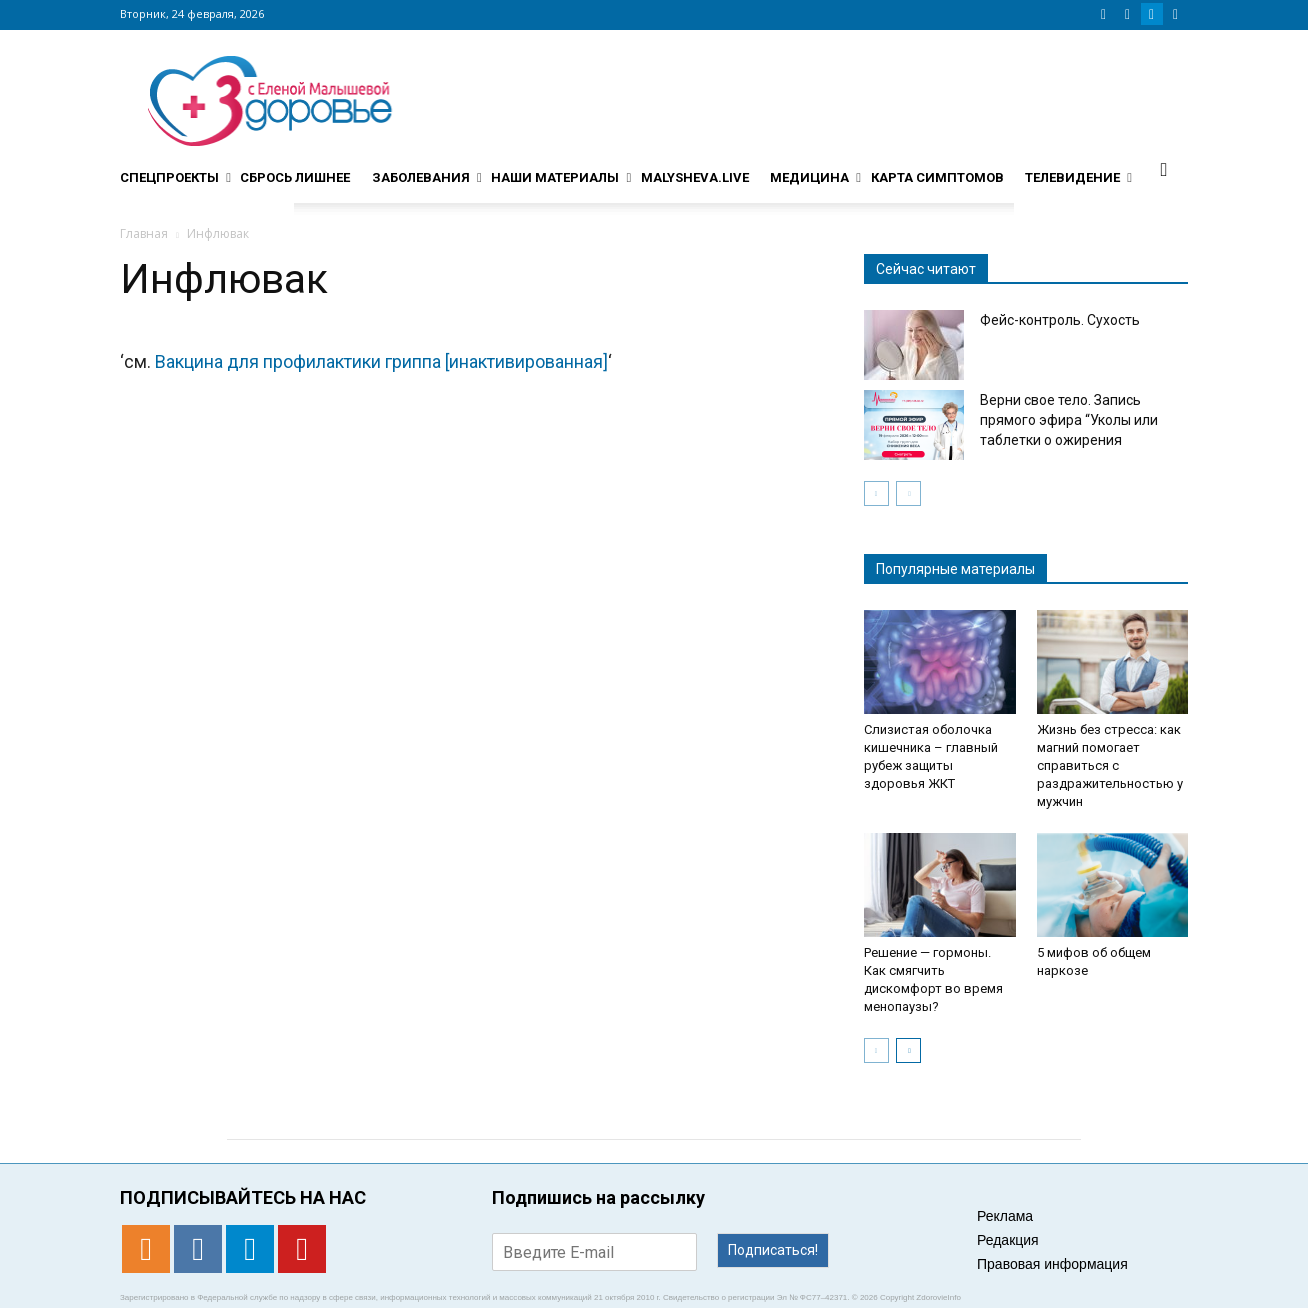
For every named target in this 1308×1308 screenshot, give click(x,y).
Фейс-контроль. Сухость (1060, 320)
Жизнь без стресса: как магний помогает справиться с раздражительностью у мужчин (1110, 765)
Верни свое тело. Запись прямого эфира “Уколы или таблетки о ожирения (1069, 420)
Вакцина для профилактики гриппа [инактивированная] (381, 361)
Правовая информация (1052, 1264)
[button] (1164, 169)
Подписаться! (773, 1250)
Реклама (1005, 1216)
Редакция (1008, 1240)
